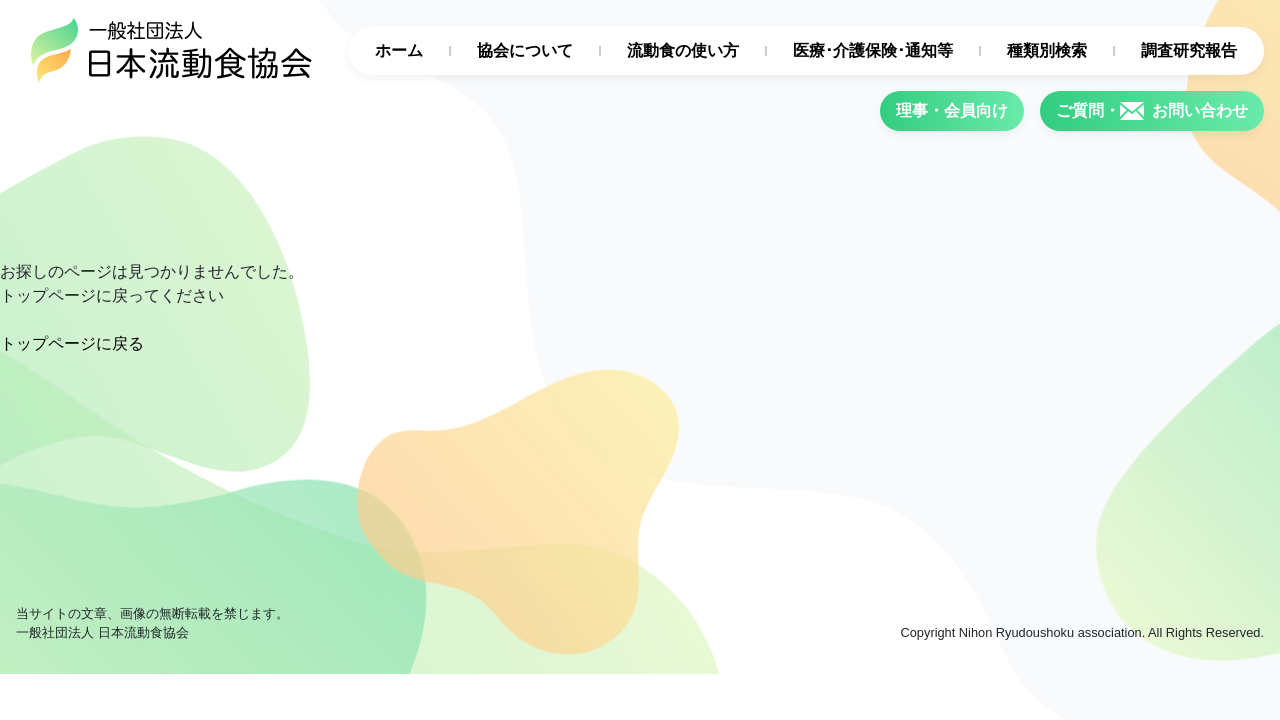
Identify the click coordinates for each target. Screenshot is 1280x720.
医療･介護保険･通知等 (873, 50)
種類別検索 (1047, 50)
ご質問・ (1152, 111)
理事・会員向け (952, 110)
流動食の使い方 (683, 50)
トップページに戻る (72, 343)
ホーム (399, 50)
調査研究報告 (1189, 50)
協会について (525, 50)
